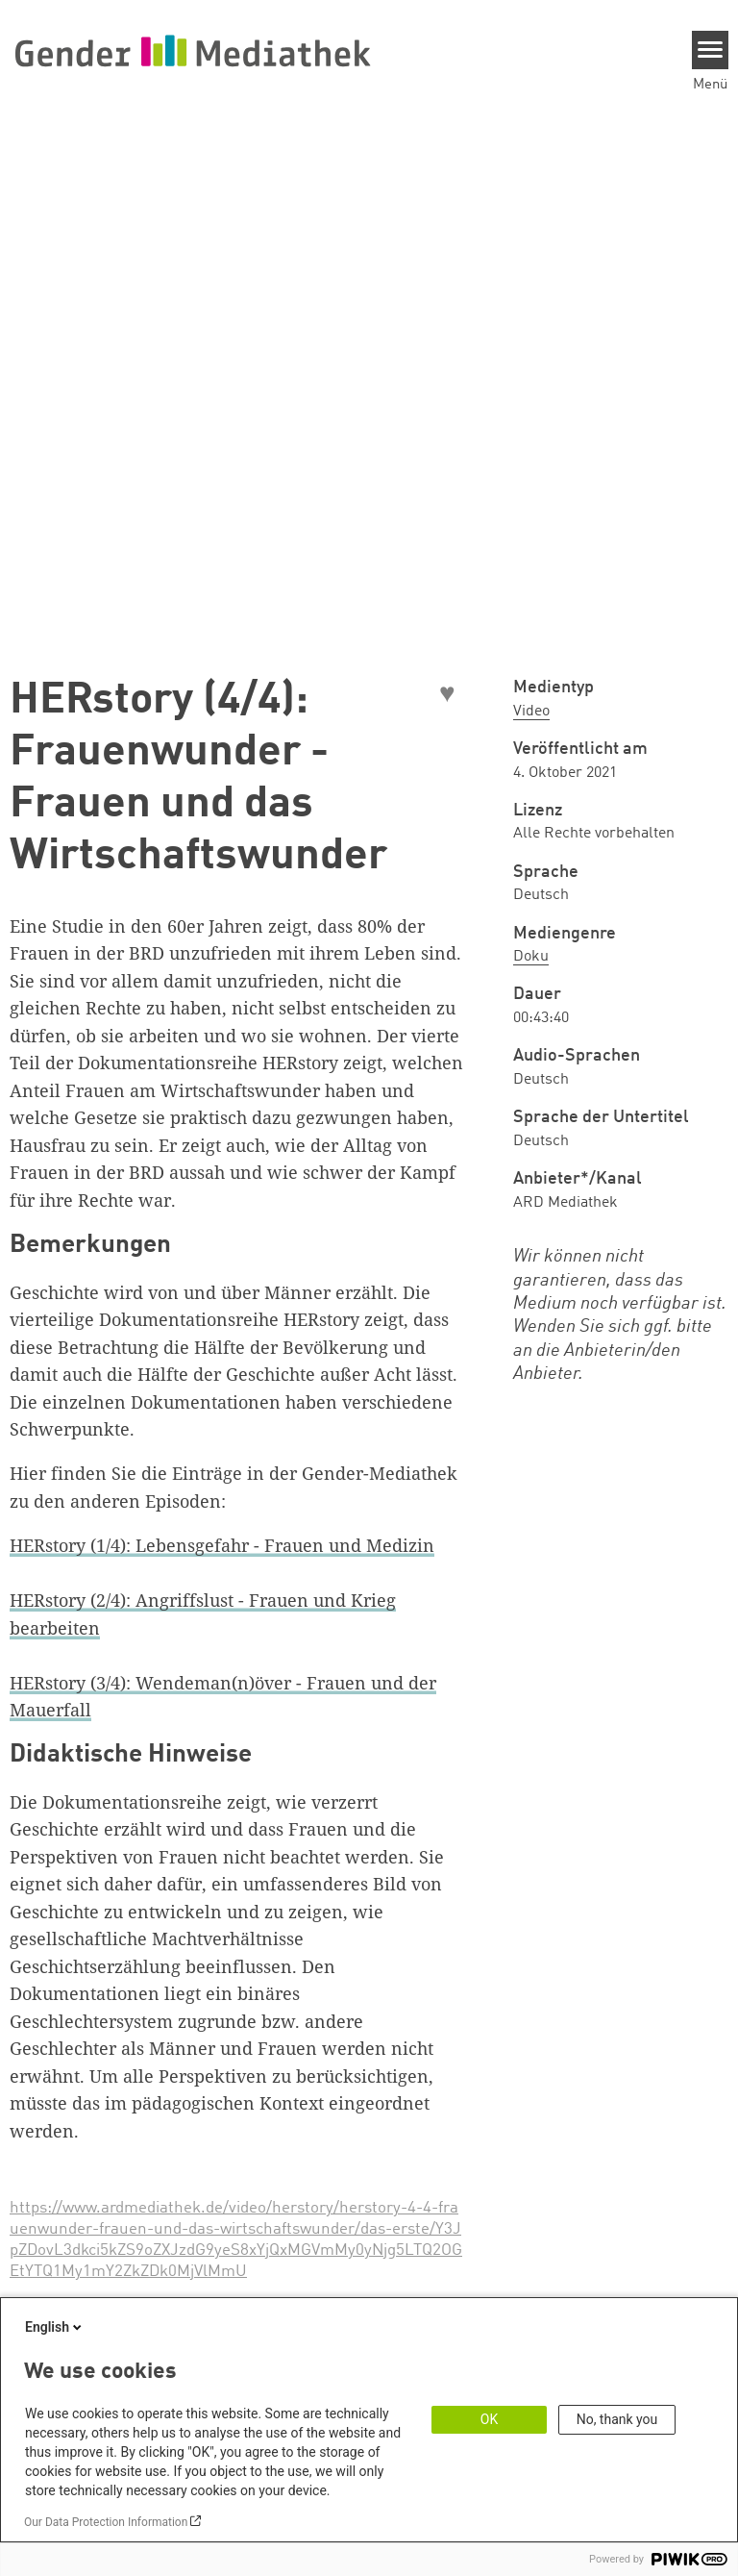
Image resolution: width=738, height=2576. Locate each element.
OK (489, 2419)
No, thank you (617, 2419)
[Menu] (710, 50)
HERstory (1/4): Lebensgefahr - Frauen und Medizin (222, 1545)
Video (531, 711)
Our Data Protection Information (105, 2522)
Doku (531, 956)
